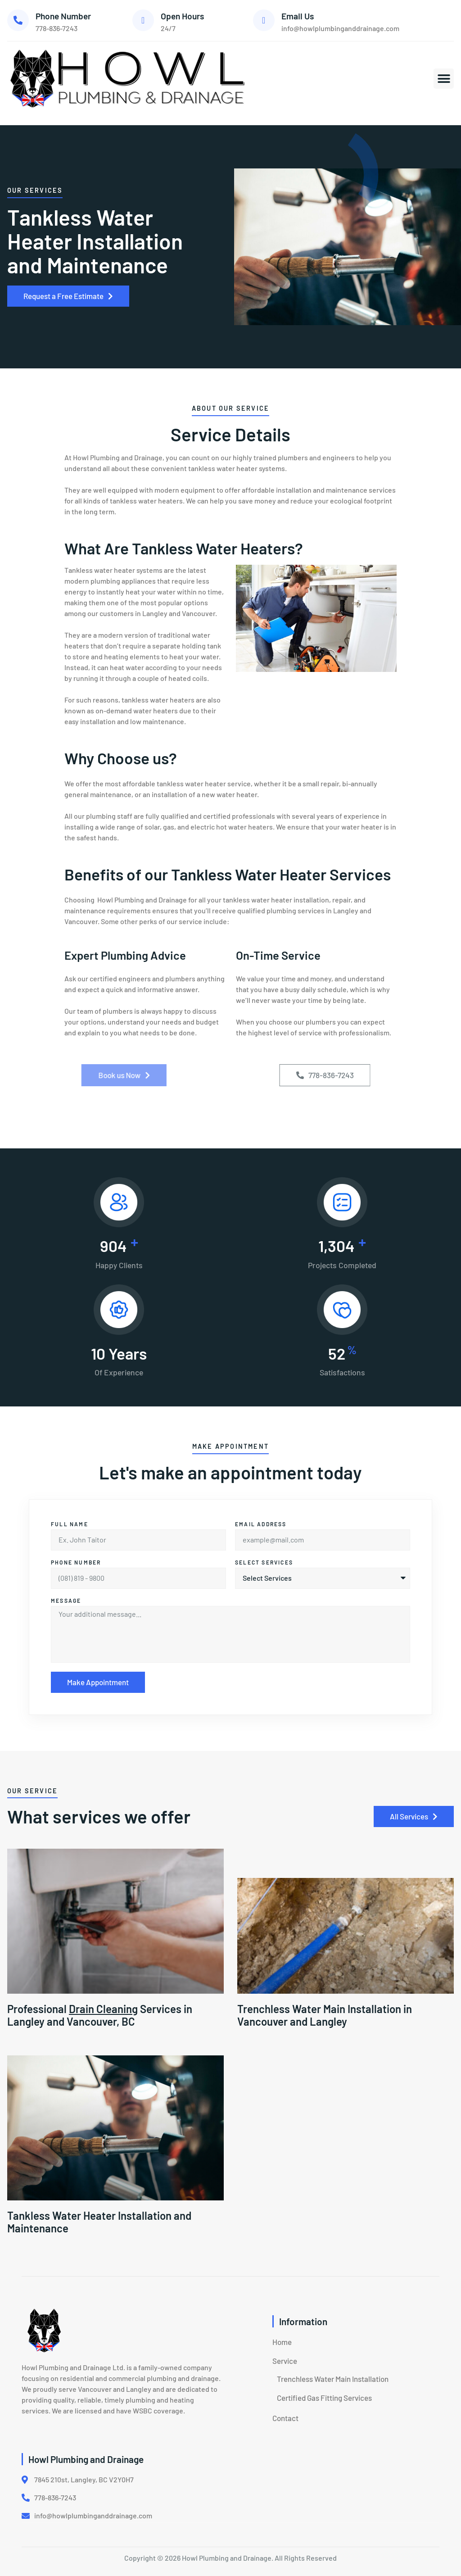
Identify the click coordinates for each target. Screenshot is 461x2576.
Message (66, 1601)
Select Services (264, 1562)
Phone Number (63, 16)
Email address (261, 1524)
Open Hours (182, 16)
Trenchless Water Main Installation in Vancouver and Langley (324, 2015)
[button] (444, 78)
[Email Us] (264, 20)
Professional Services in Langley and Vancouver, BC (99, 2015)
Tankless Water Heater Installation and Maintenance (99, 2222)
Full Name (69, 1524)
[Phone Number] (18, 20)
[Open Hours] (143, 20)
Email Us (297, 16)
